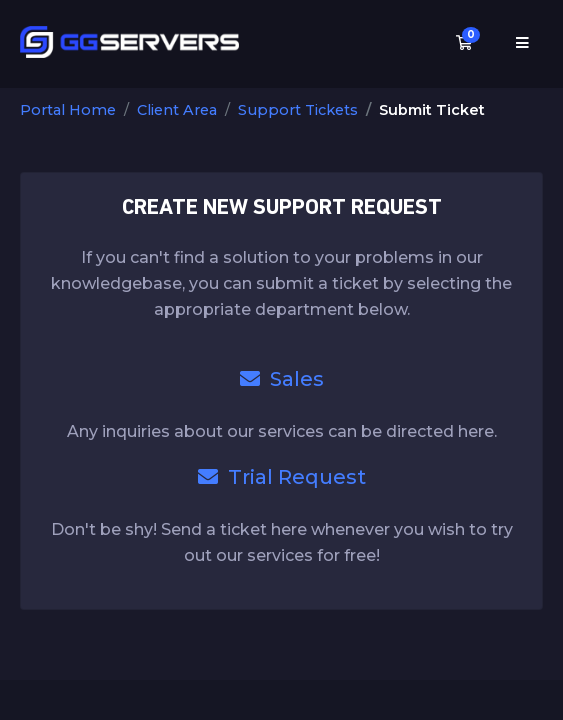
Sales (282, 379)
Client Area (177, 110)
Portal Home (68, 110)
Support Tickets (298, 110)
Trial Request (282, 477)
